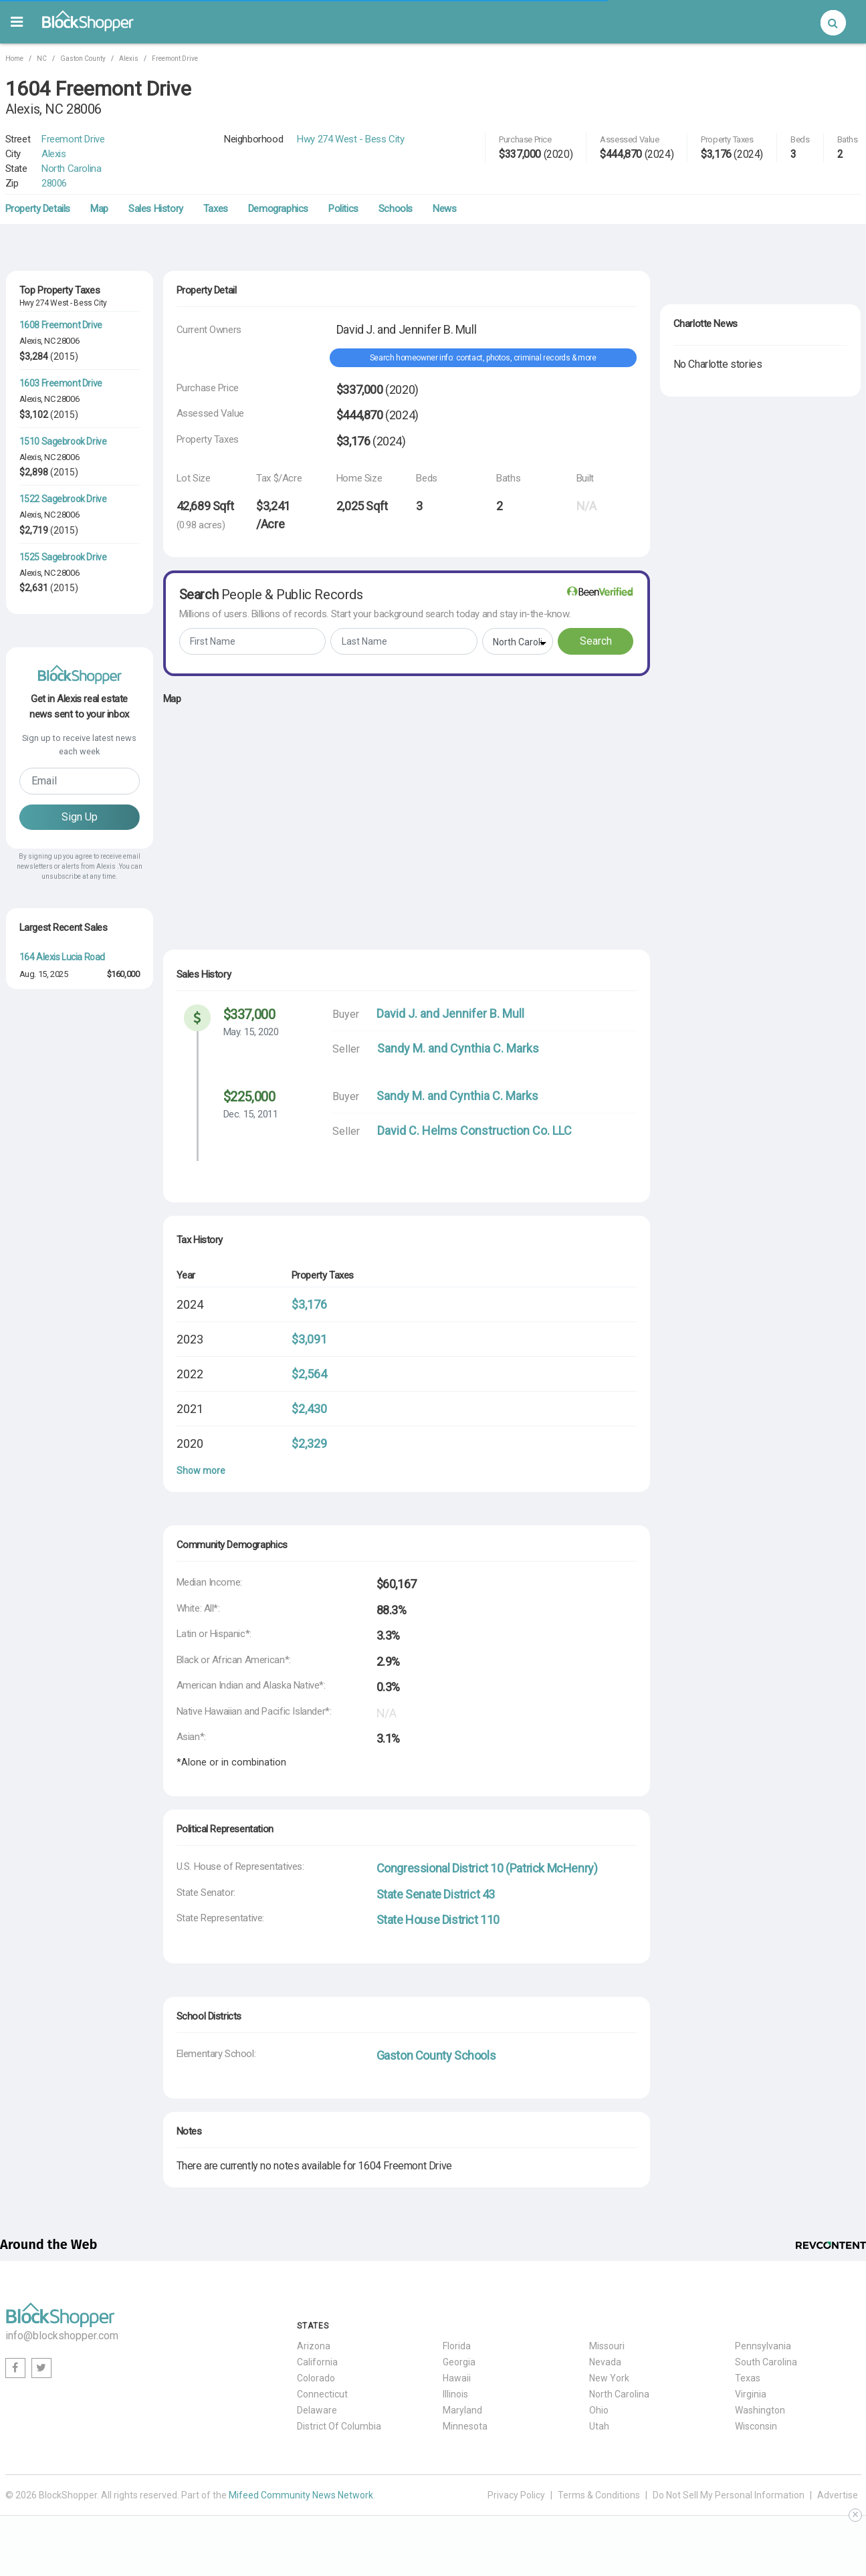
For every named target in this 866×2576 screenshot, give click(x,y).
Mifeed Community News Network (301, 2495)
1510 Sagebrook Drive (63, 441)
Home (14, 58)
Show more (201, 1470)
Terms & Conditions (599, 2495)
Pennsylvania (763, 2346)
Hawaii (457, 2378)
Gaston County (83, 58)
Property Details (38, 209)
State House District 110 (438, 1920)
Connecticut (322, 2394)
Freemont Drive (175, 58)
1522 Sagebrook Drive (63, 499)
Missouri (607, 2346)
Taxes (215, 209)
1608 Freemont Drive (60, 325)
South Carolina (766, 2362)
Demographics (278, 209)
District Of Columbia (339, 2426)
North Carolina (71, 169)
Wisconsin (756, 2426)
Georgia (459, 2362)
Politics (343, 209)
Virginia (750, 2394)
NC (42, 58)
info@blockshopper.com (61, 2335)
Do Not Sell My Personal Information (728, 2495)
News (444, 209)
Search (596, 641)
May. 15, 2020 (251, 1032)
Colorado (316, 2378)
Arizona (313, 2346)
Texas (747, 2378)
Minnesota (465, 2426)
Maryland (462, 2410)
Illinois (455, 2394)
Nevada (605, 2362)
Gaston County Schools (436, 2055)
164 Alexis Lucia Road (62, 957)
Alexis (128, 58)
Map (99, 209)
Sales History (155, 209)
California (317, 2362)
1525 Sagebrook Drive (63, 557)
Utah (599, 2426)
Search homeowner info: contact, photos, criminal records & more (483, 357)
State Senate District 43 (435, 1894)
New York (609, 2378)
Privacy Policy (516, 2495)
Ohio (599, 2410)
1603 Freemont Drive (60, 383)
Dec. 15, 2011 (250, 1114)
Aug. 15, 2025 (43, 974)
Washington (760, 2410)
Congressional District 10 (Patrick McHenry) (487, 1868)
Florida (457, 2346)
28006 (54, 183)
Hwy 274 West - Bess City (350, 139)
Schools (395, 209)
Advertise (837, 2495)
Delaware (317, 2410)
